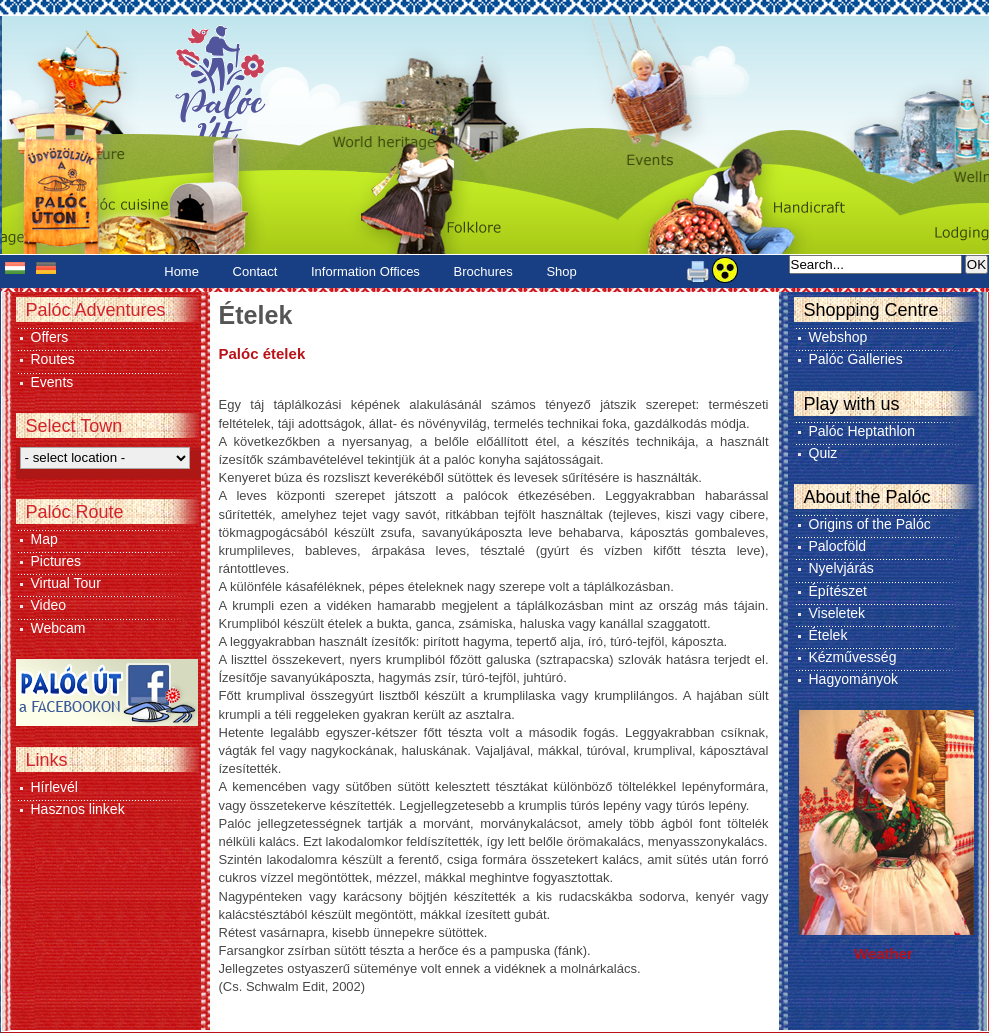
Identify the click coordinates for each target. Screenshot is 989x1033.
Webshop (838, 337)
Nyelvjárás (841, 568)
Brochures (483, 271)
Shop (561, 271)
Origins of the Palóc (870, 524)
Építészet (838, 591)
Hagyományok (854, 679)
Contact (255, 271)
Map (44, 539)
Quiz (823, 453)
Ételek (828, 635)
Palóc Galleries (856, 359)
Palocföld (838, 546)
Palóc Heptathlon (862, 431)
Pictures (56, 561)
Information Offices (365, 271)
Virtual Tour (66, 583)
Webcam (58, 628)
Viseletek (837, 613)
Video (49, 605)
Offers (50, 337)
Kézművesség (853, 657)
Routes (53, 359)
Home (181, 271)
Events (52, 382)
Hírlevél (54, 787)
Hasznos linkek (78, 809)
